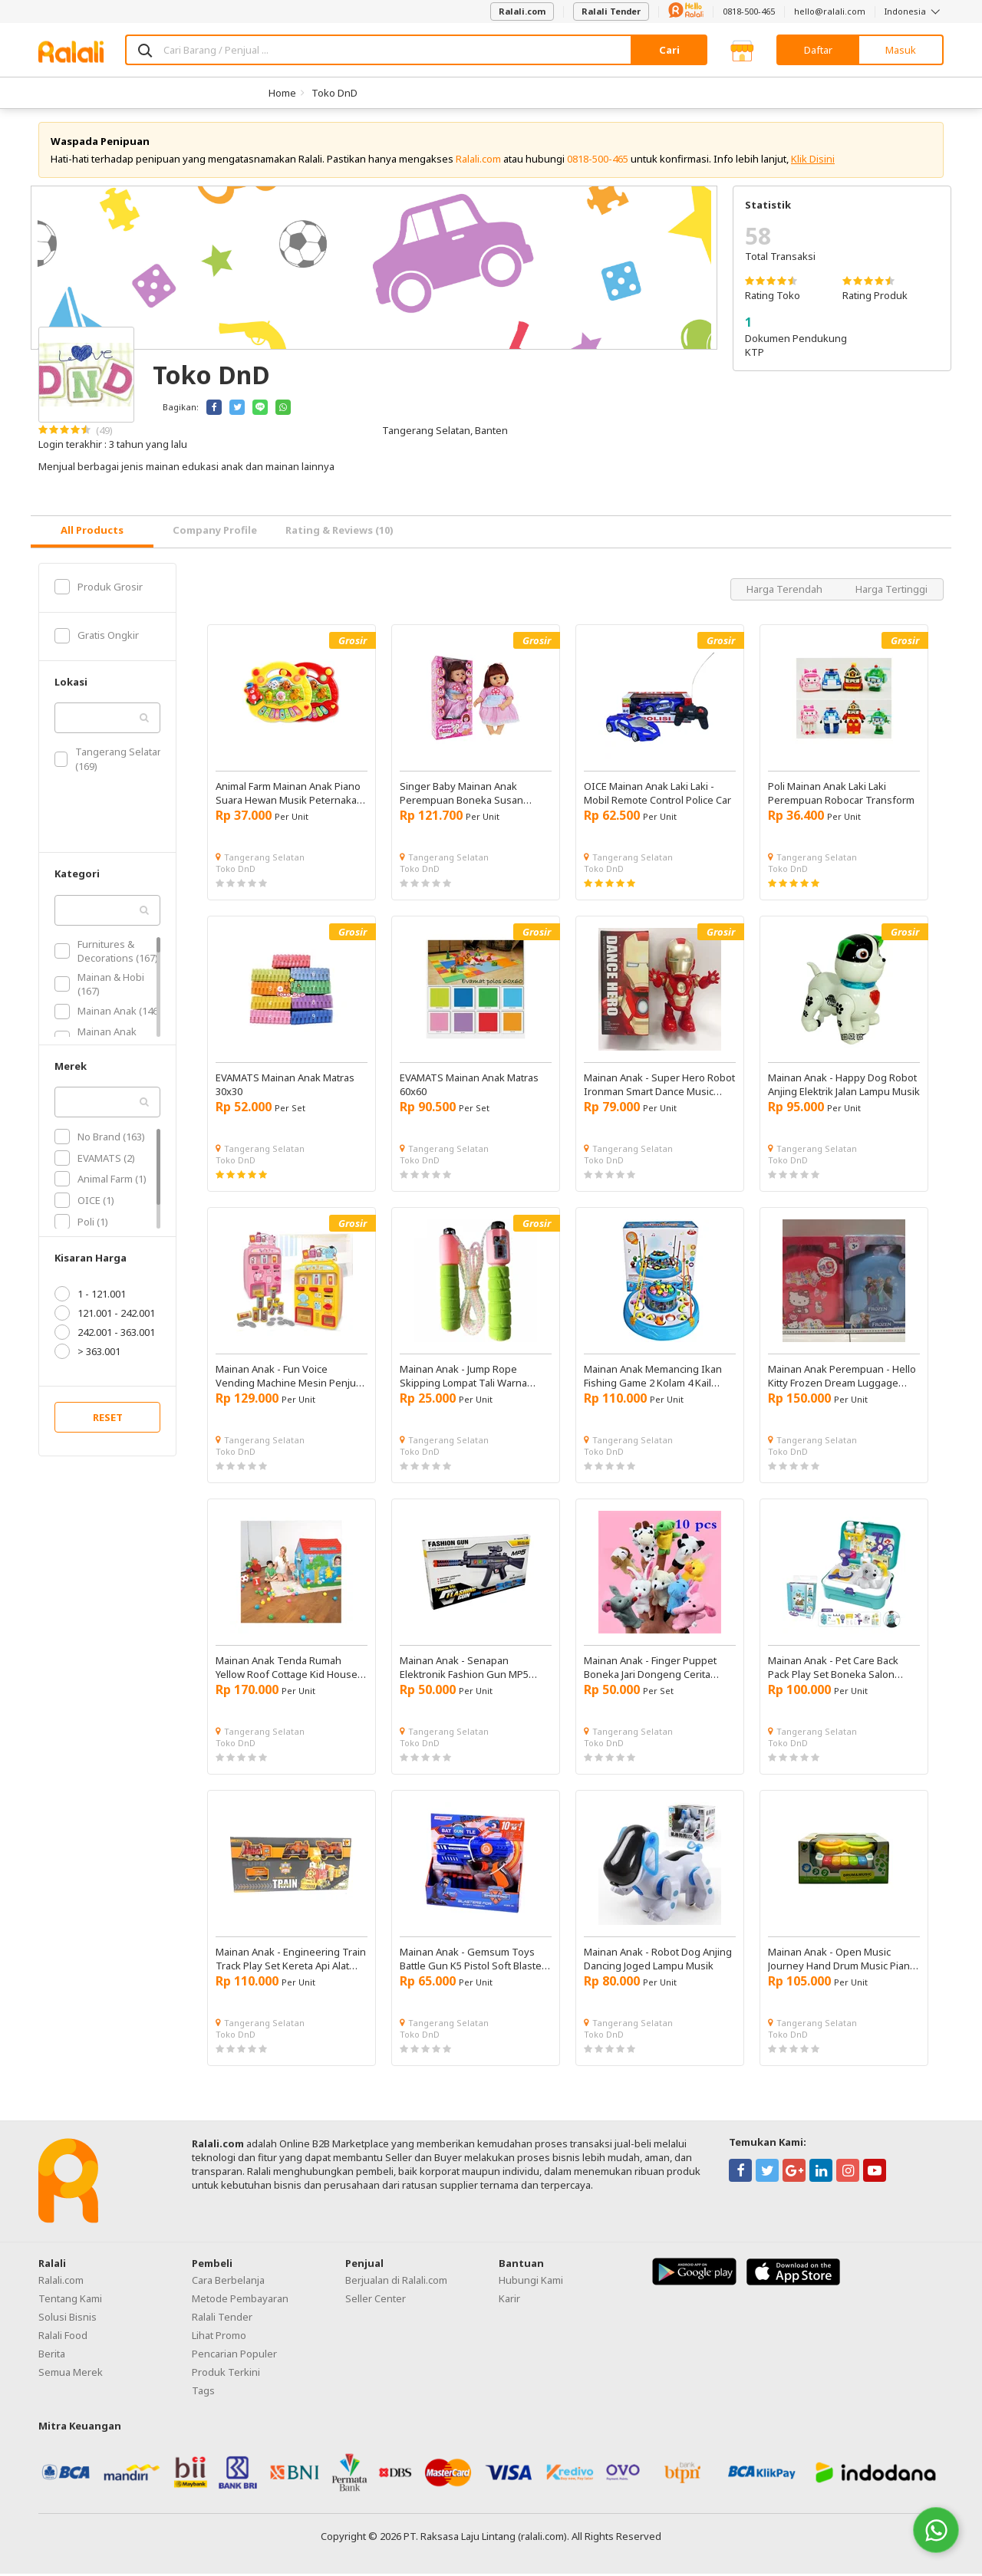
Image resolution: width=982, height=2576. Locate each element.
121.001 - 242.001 (104, 1316)
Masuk (900, 50)
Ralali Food (62, 2338)
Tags (203, 2393)
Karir (509, 2301)
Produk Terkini (226, 2375)
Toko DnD (334, 93)
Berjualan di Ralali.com (396, 2283)
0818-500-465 (749, 11)
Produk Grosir (98, 589)
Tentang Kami (70, 2301)
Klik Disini (813, 161)
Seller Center (375, 2301)
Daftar (818, 50)
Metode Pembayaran (240, 2301)
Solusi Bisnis (67, 2320)
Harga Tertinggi (891, 591)
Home (282, 93)
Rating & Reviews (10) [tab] (339, 533)
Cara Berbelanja (228, 2283)
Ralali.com (522, 11)
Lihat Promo (219, 2338)
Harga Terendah (785, 591)
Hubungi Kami (531, 2283)
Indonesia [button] (914, 11)
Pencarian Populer (234, 2357)
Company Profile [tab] (215, 533)
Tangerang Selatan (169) (108, 761)
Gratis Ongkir (96, 638)
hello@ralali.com (829, 11)
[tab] (92, 534)
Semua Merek (70, 2375)
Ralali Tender (611, 11)
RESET (108, 1420)
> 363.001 (87, 1354)
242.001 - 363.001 (104, 1335)
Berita (51, 2357)
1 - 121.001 (90, 1296)
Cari (669, 50)
